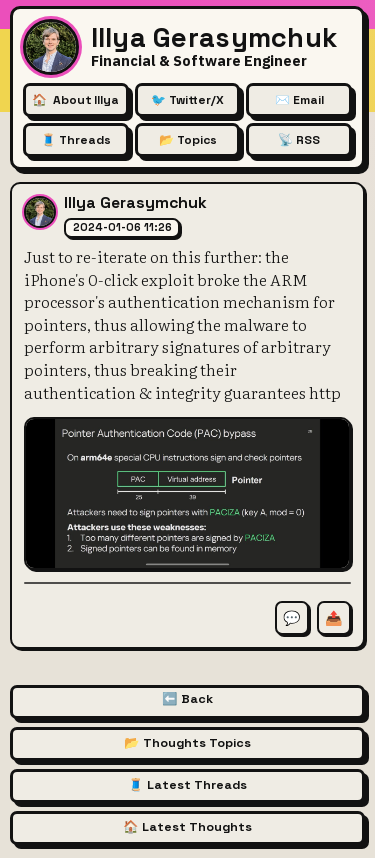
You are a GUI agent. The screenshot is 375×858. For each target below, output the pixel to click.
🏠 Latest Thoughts (187, 827)
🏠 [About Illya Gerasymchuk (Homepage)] (75, 100)
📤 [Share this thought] (334, 618)
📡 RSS (299, 140)
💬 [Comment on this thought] (292, 618)
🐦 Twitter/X (187, 100)
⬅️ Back (187, 699)
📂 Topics (188, 140)
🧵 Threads (76, 140)
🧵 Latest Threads (187, 785)
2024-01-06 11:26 (122, 227)
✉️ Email (299, 100)
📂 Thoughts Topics (187, 743)
